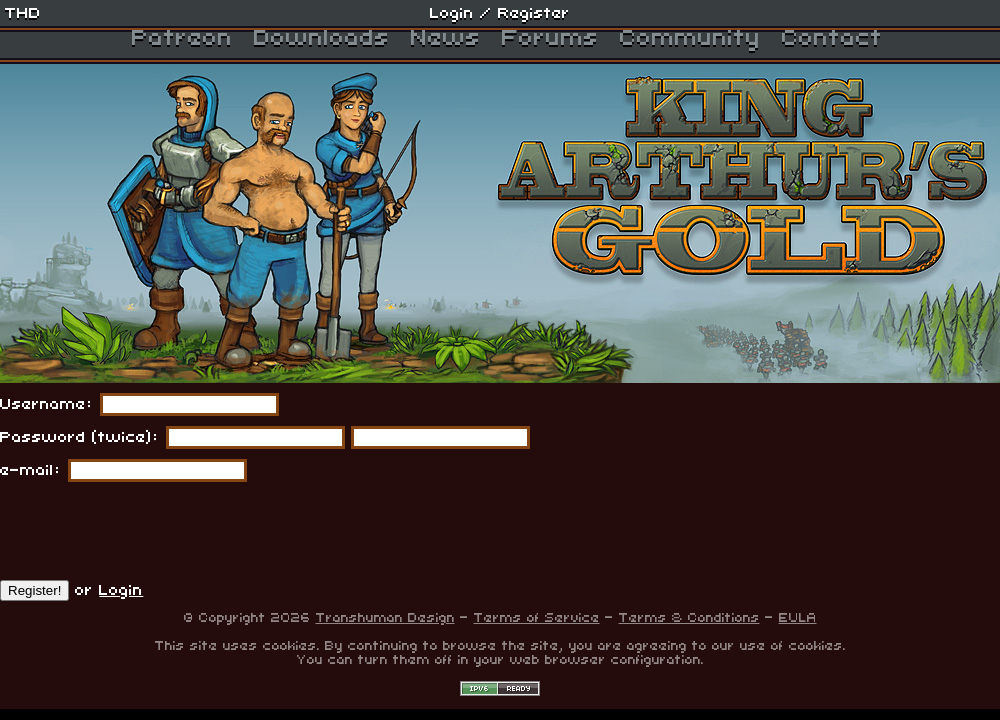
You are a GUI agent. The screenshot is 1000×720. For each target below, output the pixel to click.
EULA (798, 618)
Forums (550, 38)
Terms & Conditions (689, 618)
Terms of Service (537, 618)
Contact (832, 38)
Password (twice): (80, 437)
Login (452, 13)
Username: (47, 404)
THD (23, 13)
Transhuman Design (385, 618)
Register (534, 13)
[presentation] (152, 531)
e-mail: (31, 470)
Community (690, 38)
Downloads (322, 38)
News (446, 38)
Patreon (182, 38)
